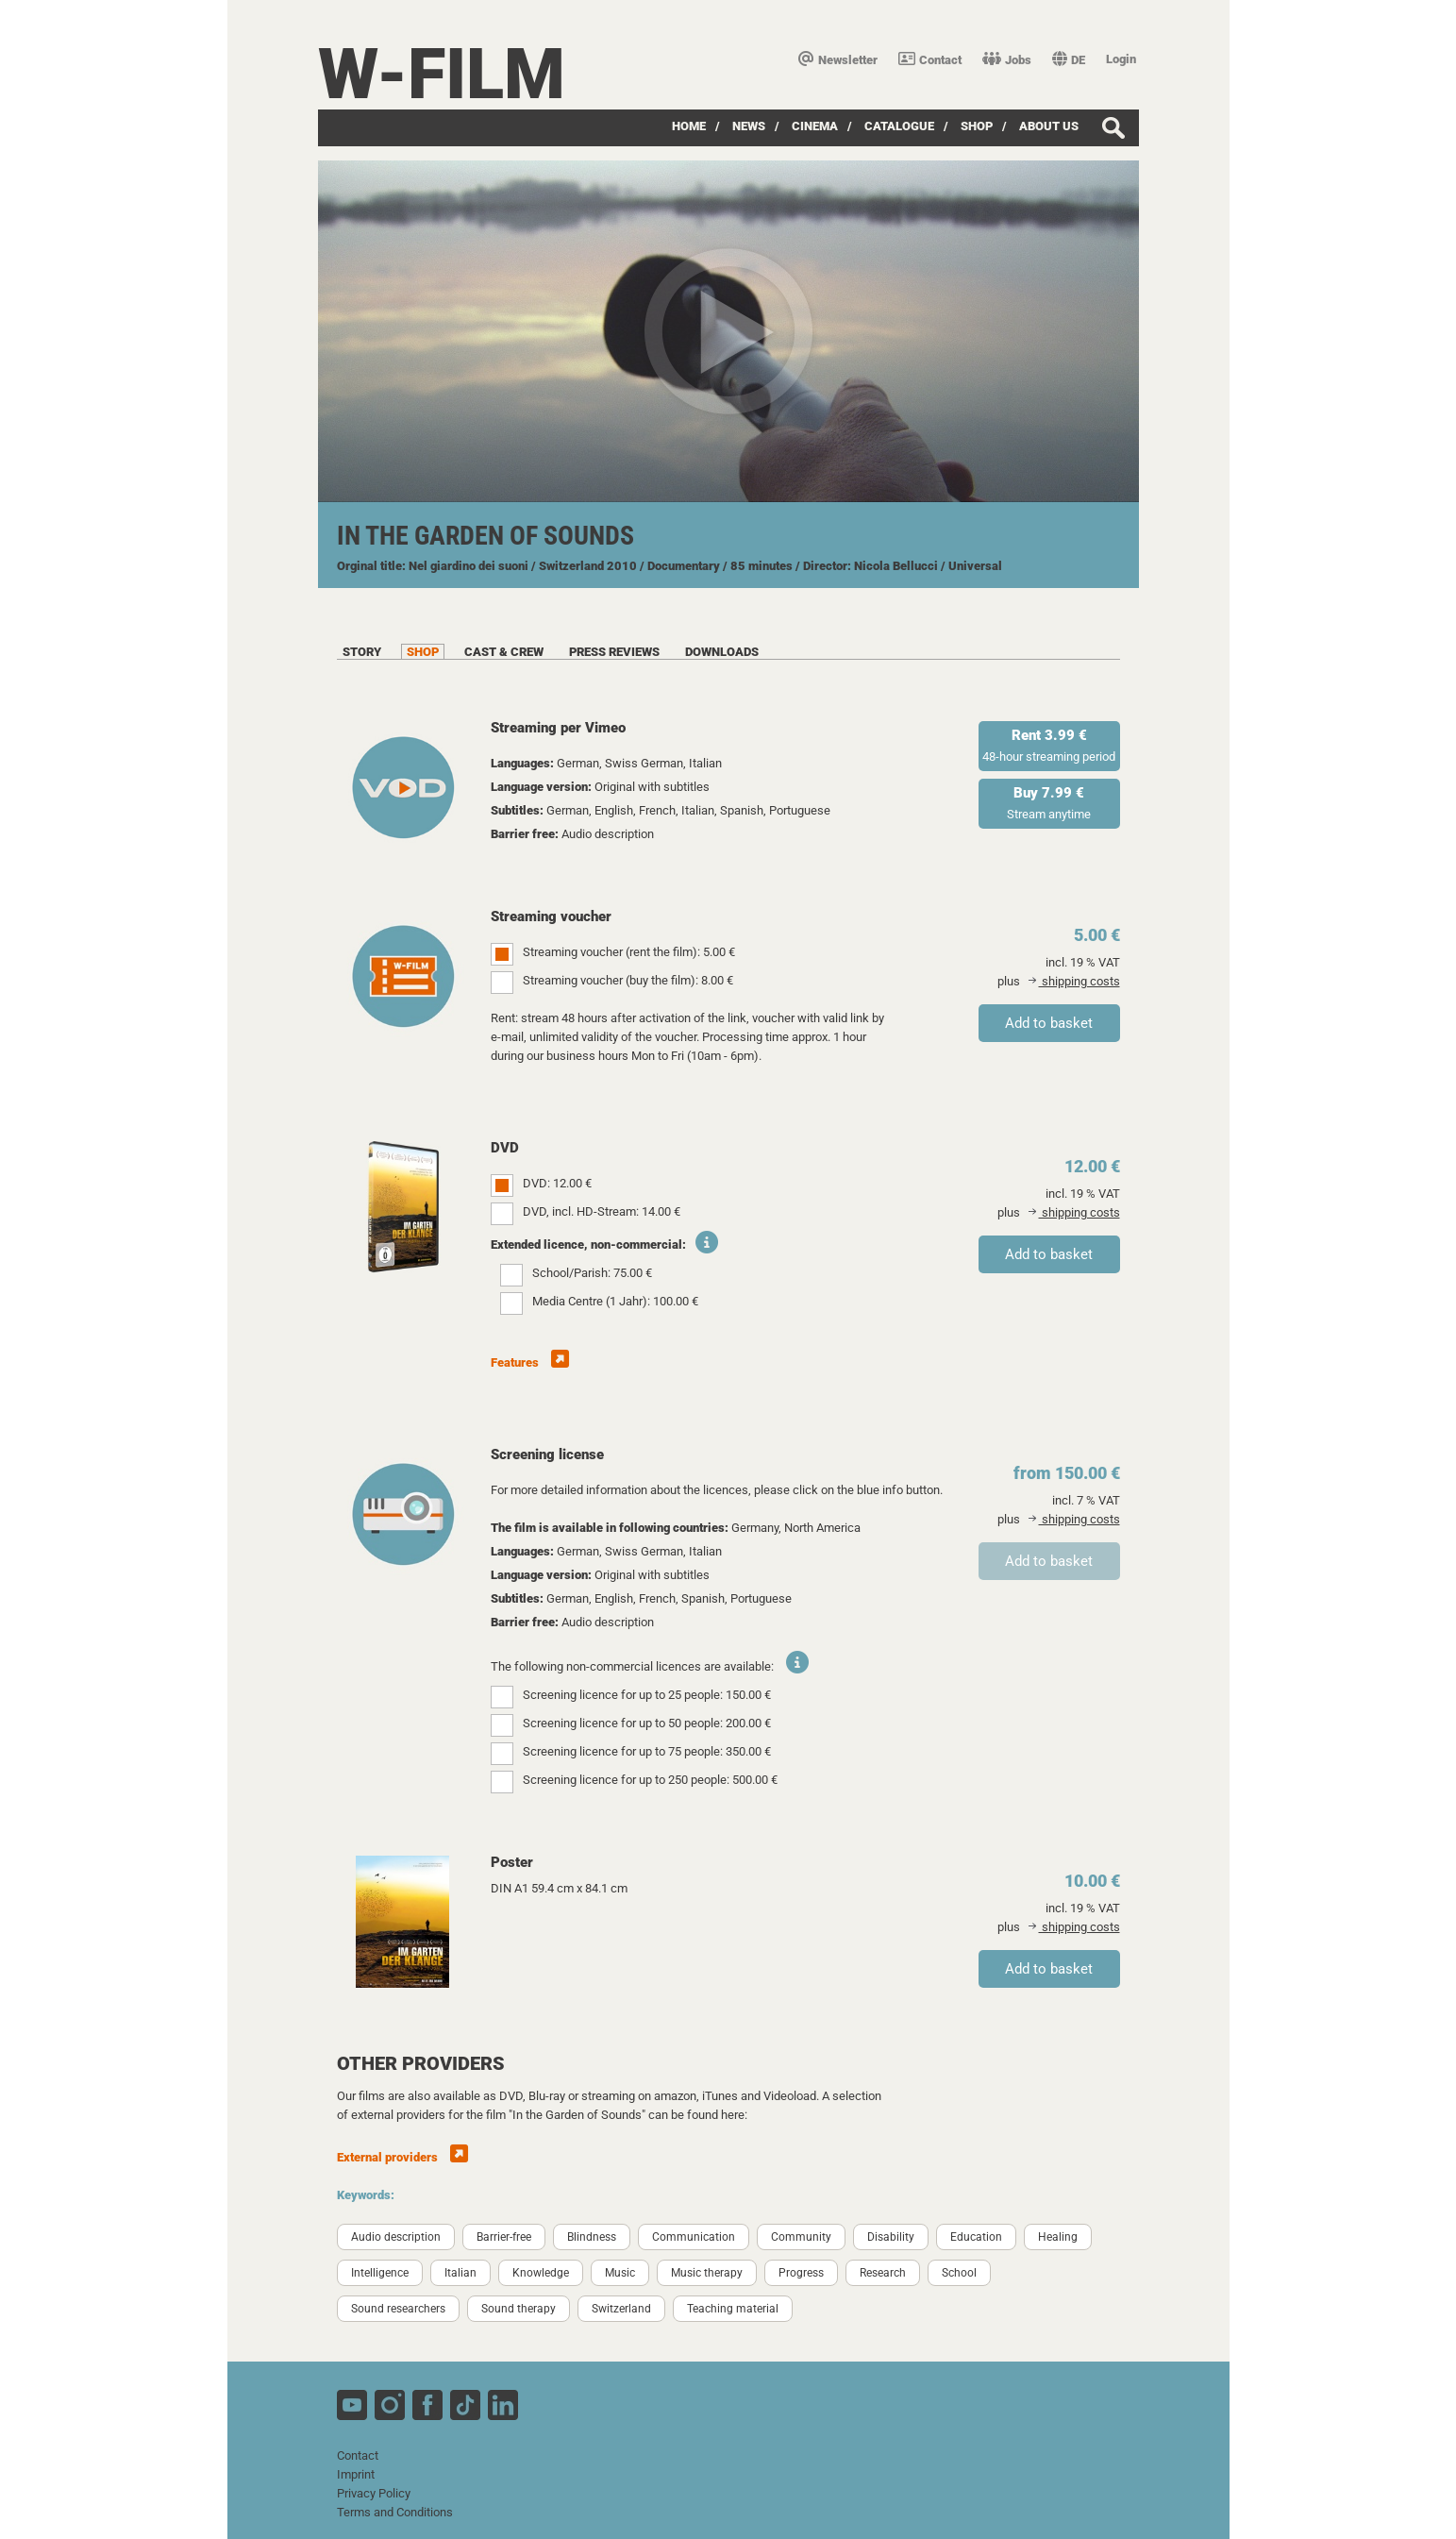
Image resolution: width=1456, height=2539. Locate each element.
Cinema (815, 126)
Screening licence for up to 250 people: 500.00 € (650, 1780)
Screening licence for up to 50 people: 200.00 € (647, 1723)
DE (1068, 60)
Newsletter (838, 60)
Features (530, 1362)
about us (1049, 126)
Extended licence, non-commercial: (588, 1244)
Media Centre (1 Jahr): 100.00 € (615, 1301)
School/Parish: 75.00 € (592, 1273)
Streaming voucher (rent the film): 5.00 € (629, 952)
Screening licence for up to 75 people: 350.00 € (647, 1751)
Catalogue (899, 126)
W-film (441, 74)
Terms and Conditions (395, 2512)
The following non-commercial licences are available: (632, 1666)
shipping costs (1074, 981)
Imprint (356, 2474)
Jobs (1006, 60)
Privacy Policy (373, 2493)
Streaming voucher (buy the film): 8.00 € (628, 980)
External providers (402, 2157)
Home (689, 126)
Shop (977, 126)
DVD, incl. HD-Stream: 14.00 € (601, 1211)
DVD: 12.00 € (557, 1183)
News (748, 126)
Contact (930, 60)
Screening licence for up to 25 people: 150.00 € (647, 1695)
